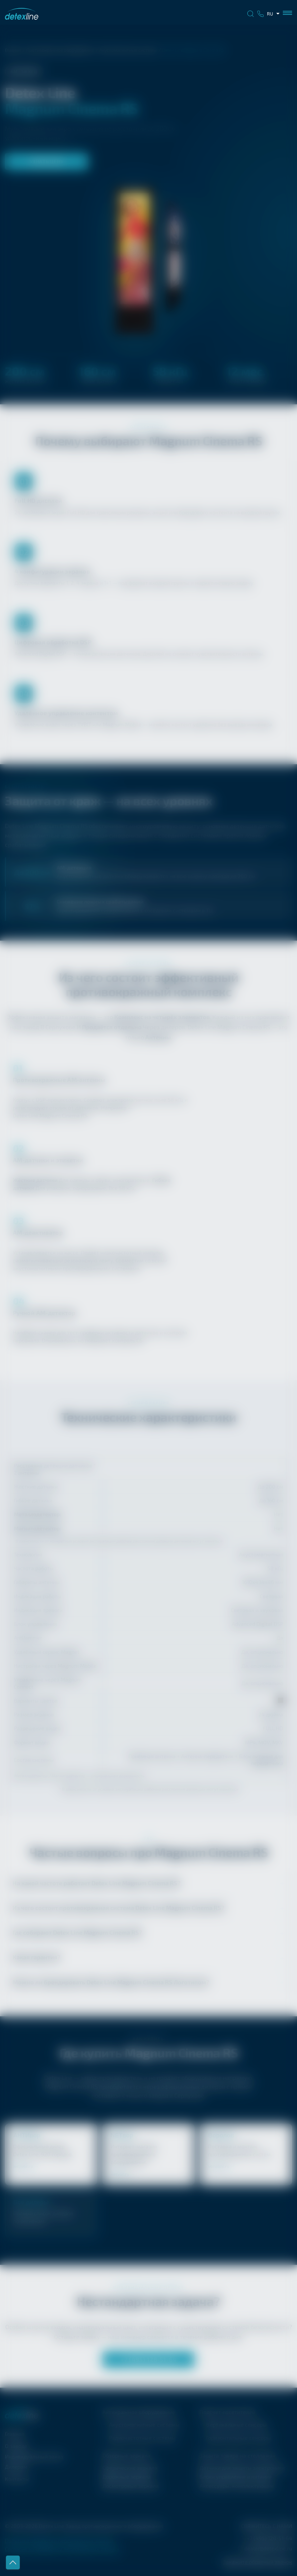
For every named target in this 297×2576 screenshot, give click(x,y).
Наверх (13, 2562)
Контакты (17, 2479)
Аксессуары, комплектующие (237, 2485)
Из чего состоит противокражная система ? (118, 1907)
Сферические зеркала (129, 2467)
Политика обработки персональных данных (59, 2540)
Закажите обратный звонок (257, 2562)
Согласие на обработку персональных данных (62, 2549)
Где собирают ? (77, 1932)
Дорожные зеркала (126, 2476)
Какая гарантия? (36, 1957)
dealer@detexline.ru (268, 2548)
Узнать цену (47, 161)
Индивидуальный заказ (34, 2456)
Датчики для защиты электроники (242, 2467)
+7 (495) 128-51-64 (148, 2359)
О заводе (16, 2446)
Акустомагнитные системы (128, 50)
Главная (13, 50)
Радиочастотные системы (142, 2437)
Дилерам (16, 2466)
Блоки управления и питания (236, 2476)
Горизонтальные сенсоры (238, 2437)
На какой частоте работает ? (96, 1883)
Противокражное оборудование (60, 50)
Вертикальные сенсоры (236, 2424)
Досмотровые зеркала (130, 2485)
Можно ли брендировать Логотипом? (111, 1982)
